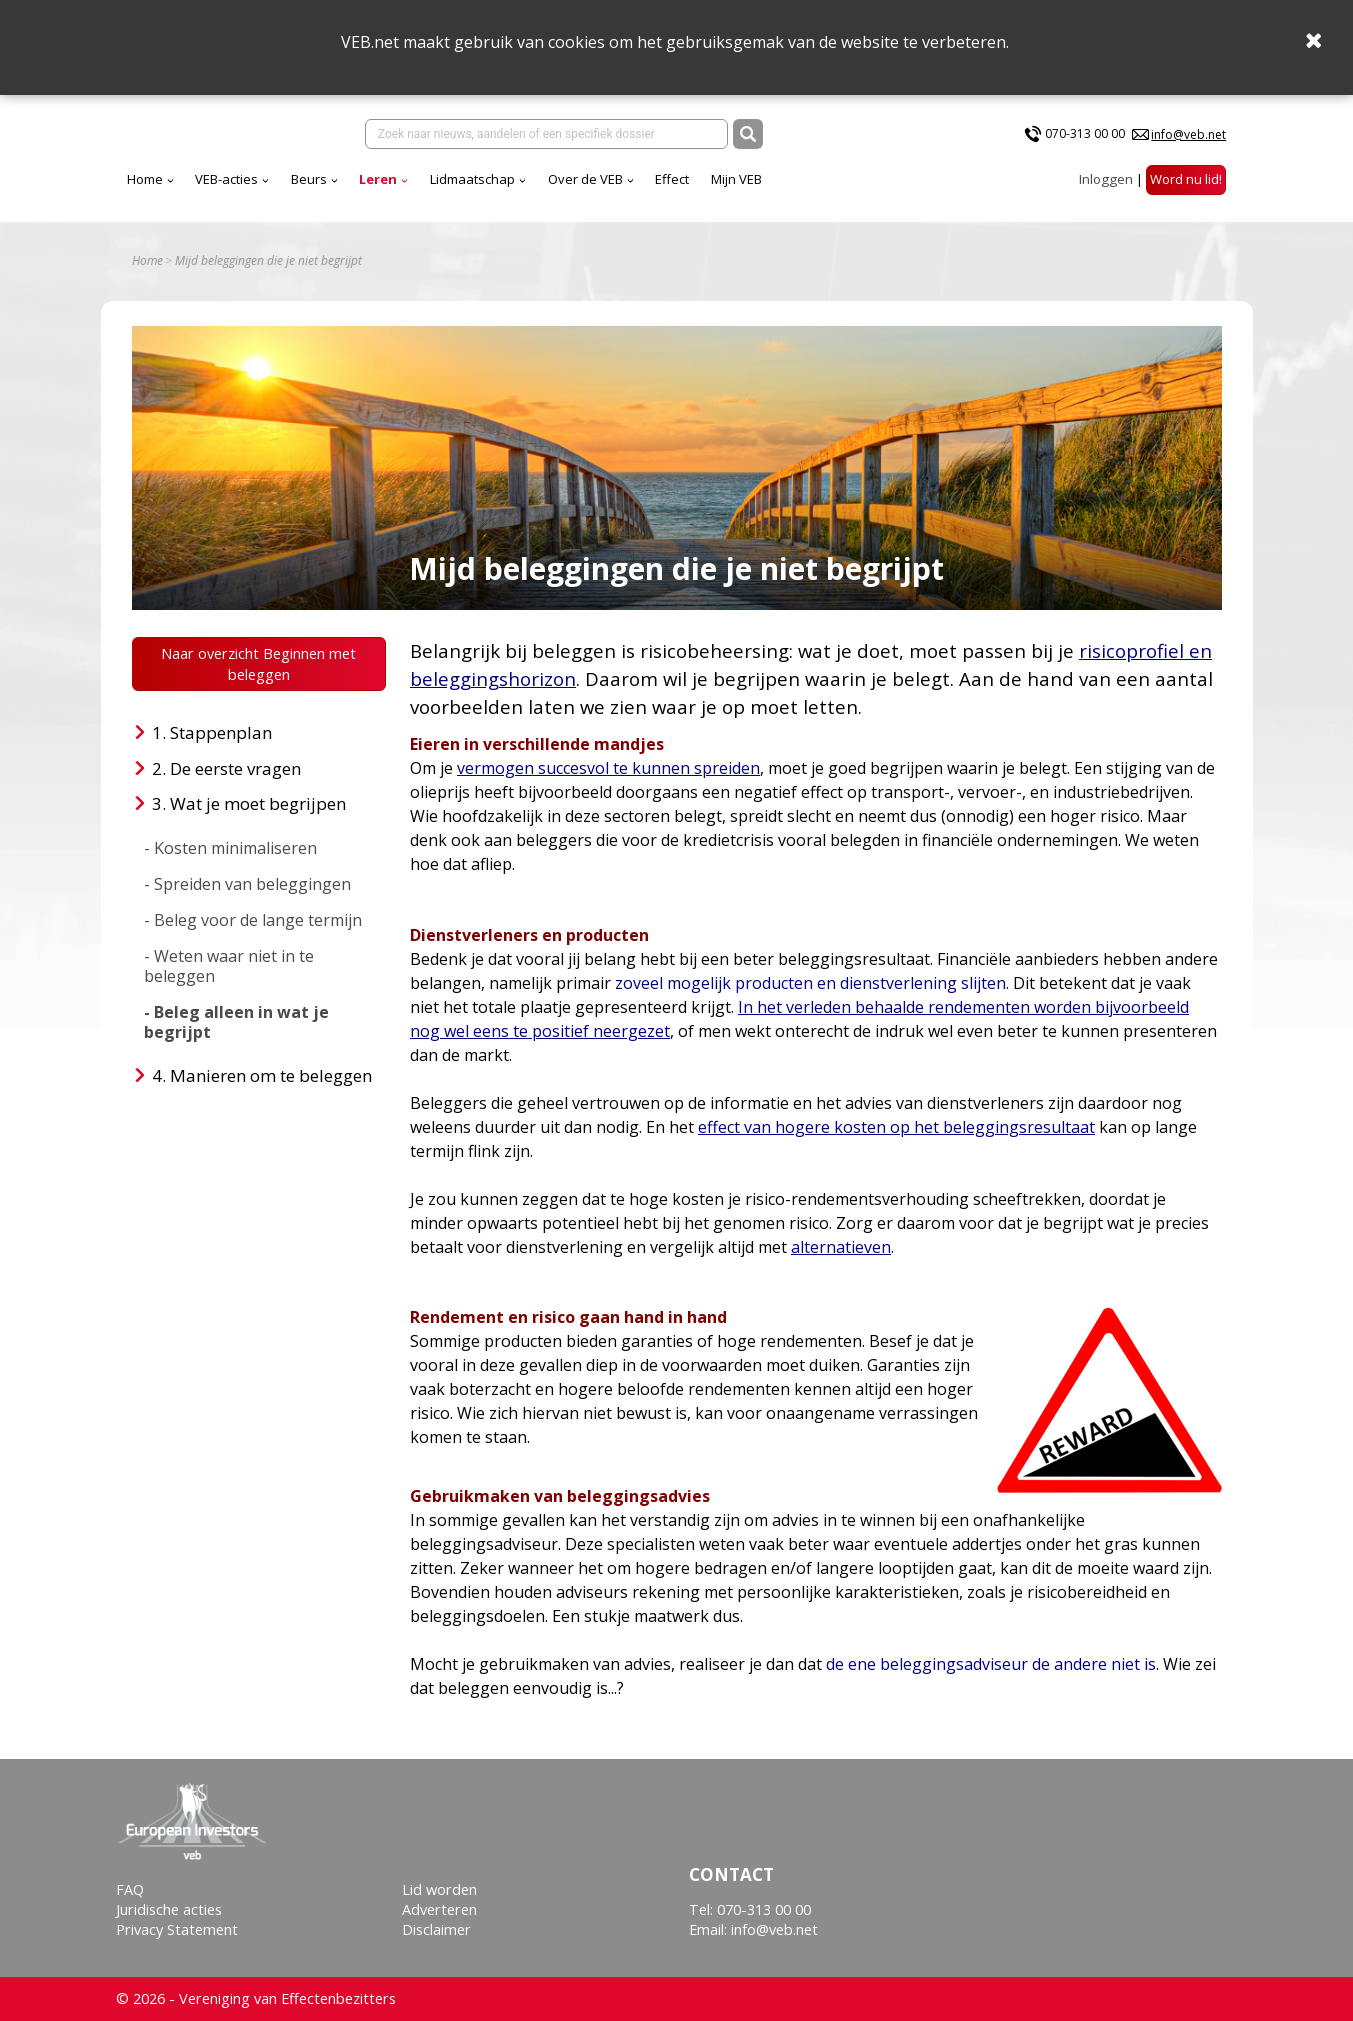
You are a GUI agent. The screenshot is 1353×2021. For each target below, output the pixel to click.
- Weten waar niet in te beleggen (229, 966)
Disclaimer (436, 1929)
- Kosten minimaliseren (230, 848)
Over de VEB (585, 179)
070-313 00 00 (1085, 133)
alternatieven (841, 1247)
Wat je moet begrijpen (258, 803)
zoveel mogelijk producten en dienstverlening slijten (810, 983)
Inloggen (1106, 179)
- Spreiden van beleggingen (247, 884)
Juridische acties (169, 1909)
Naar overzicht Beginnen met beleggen (258, 664)
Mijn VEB (736, 179)
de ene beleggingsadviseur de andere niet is (991, 1664)
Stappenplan (221, 732)
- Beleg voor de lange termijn (253, 920)
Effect (672, 179)
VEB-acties (226, 179)
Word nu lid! (1186, 179)
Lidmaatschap (472, 179)
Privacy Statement (177, 1929)
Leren (378, 179)
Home (145, 179)
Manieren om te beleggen (271, 1075)
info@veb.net (1188, 134)
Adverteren (439, 1909)
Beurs (309, 179)
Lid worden (439, 1889)
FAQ (130, 1889)
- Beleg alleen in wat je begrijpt (236, 1022)
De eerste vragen (235, 768)
